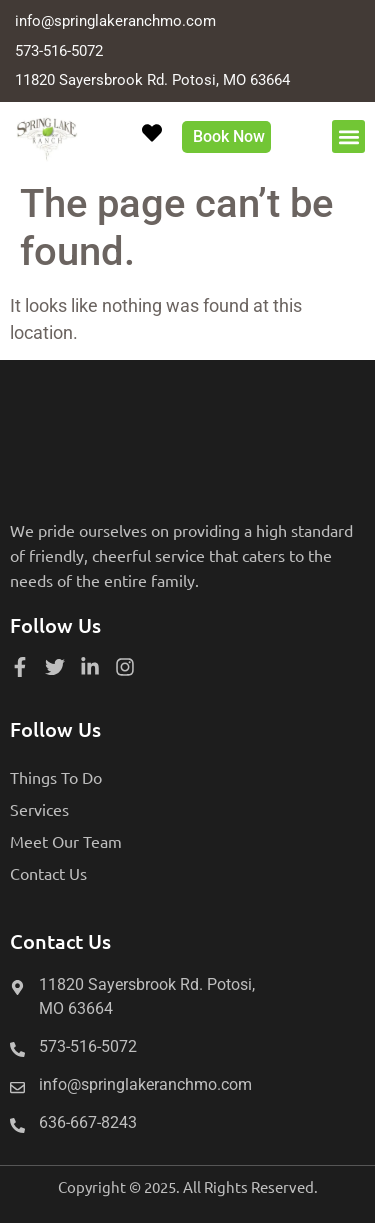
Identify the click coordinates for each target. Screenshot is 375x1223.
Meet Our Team (66, 841)
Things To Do (56, 777)
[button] (348, 136)
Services (39, 809)
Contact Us (48, 873)
